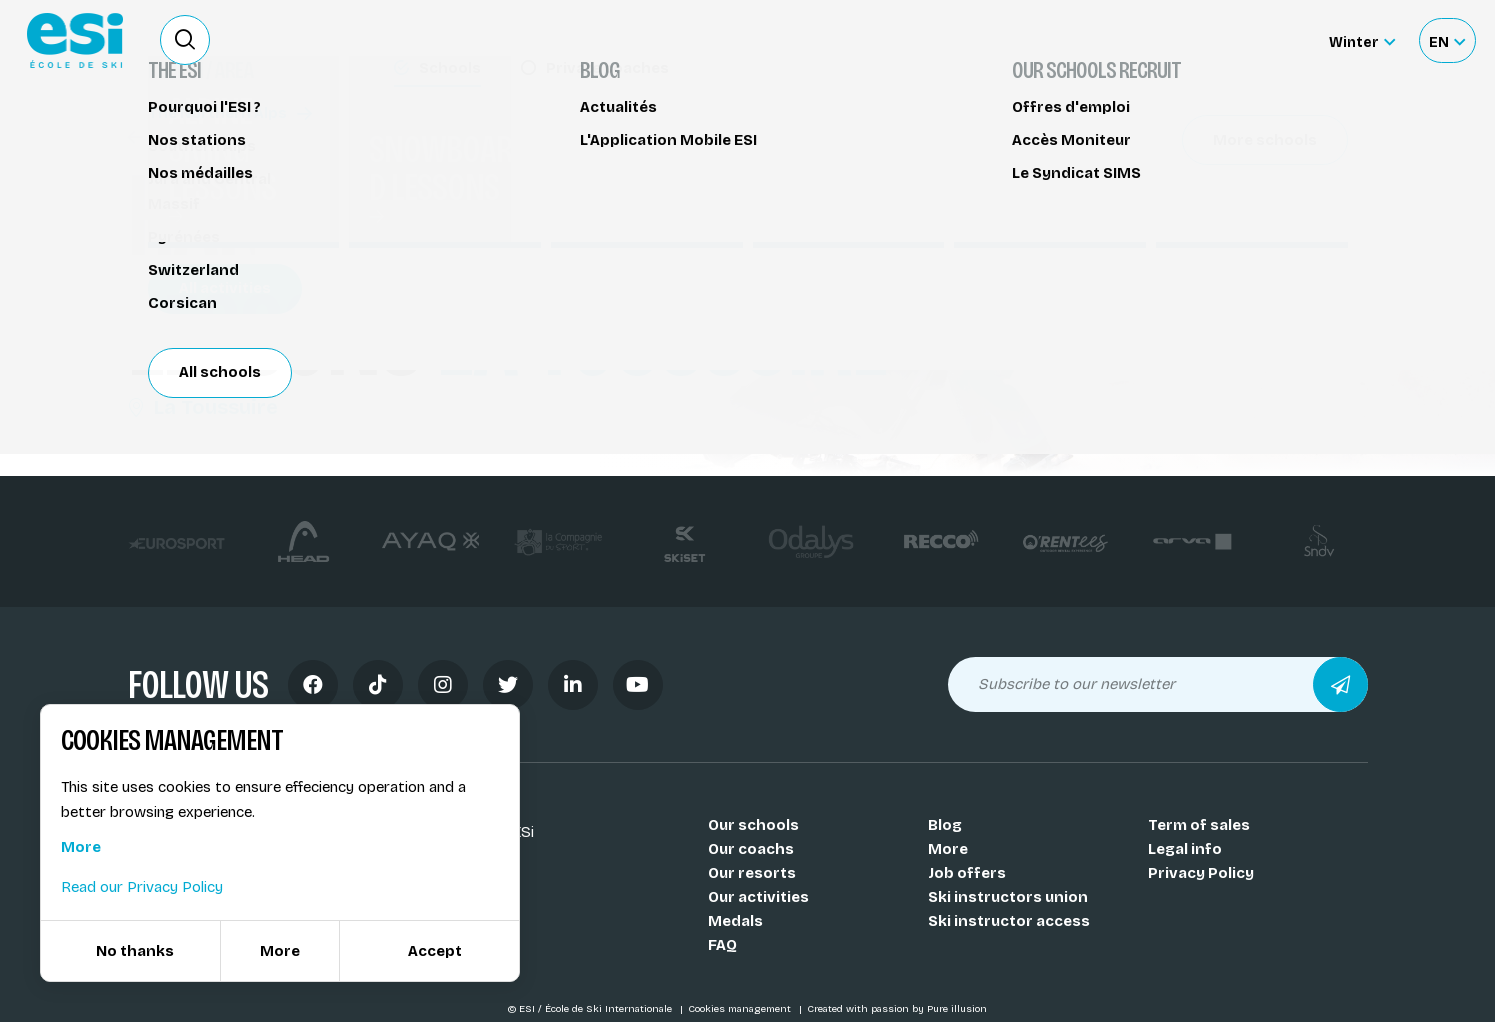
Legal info (1185, 849)
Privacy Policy (1201, 873)
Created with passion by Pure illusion (897, 1009)
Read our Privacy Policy (142, 887)
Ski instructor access (1009, 921)
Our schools (753, 825)
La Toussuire (203, 407)
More (948, 849)
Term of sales (1199, 825)
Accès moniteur (1251, 42)
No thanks (135, 951)
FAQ (722, 945)
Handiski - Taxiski (203, 137)
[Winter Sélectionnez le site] (1362, 40)
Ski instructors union (1008, 897)
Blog (945, 825)
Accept (435, 951)
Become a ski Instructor (962, 40)
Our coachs (751, 849)
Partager (1198, 182)
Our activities (758, 897)
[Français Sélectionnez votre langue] (1447, 40)
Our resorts (752, 873)
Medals (735, 921)
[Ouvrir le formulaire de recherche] (185, 40)
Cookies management (741, 1009)
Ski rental (1108, 40)
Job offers (967, 873)
